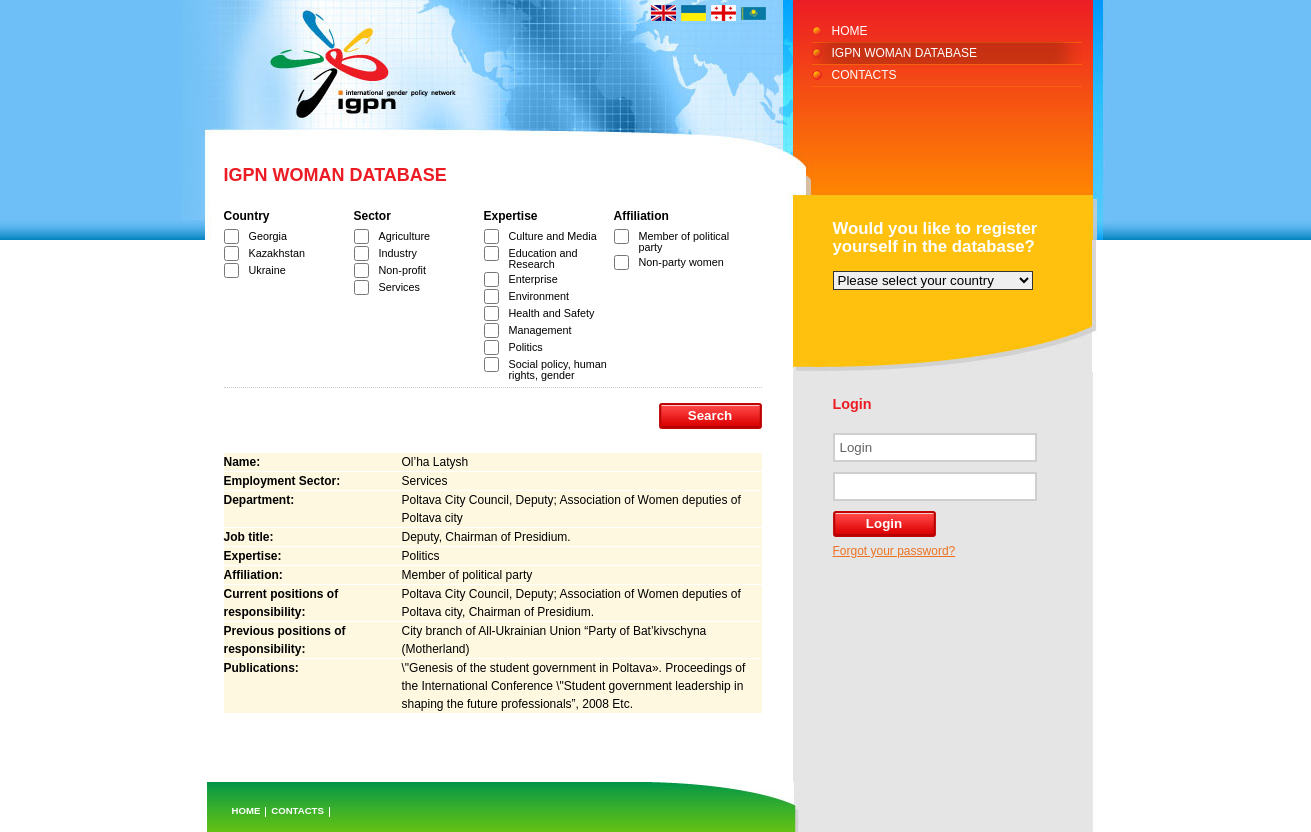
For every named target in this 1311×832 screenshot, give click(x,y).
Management (540, 330)
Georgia (268, 236)
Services (399, 287)
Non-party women (681, 262)
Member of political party (684, 241)
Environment (539, 296)
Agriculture (405, 236)
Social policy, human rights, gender (558, 369)
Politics (526, 347)
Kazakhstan (277, 253)
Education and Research (543, 258)
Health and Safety (552, 313)
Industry (398, 253)
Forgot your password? (894, 551)
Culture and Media (553, 236)
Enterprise (533, 279)
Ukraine (267, 270)
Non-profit (402, 270)
